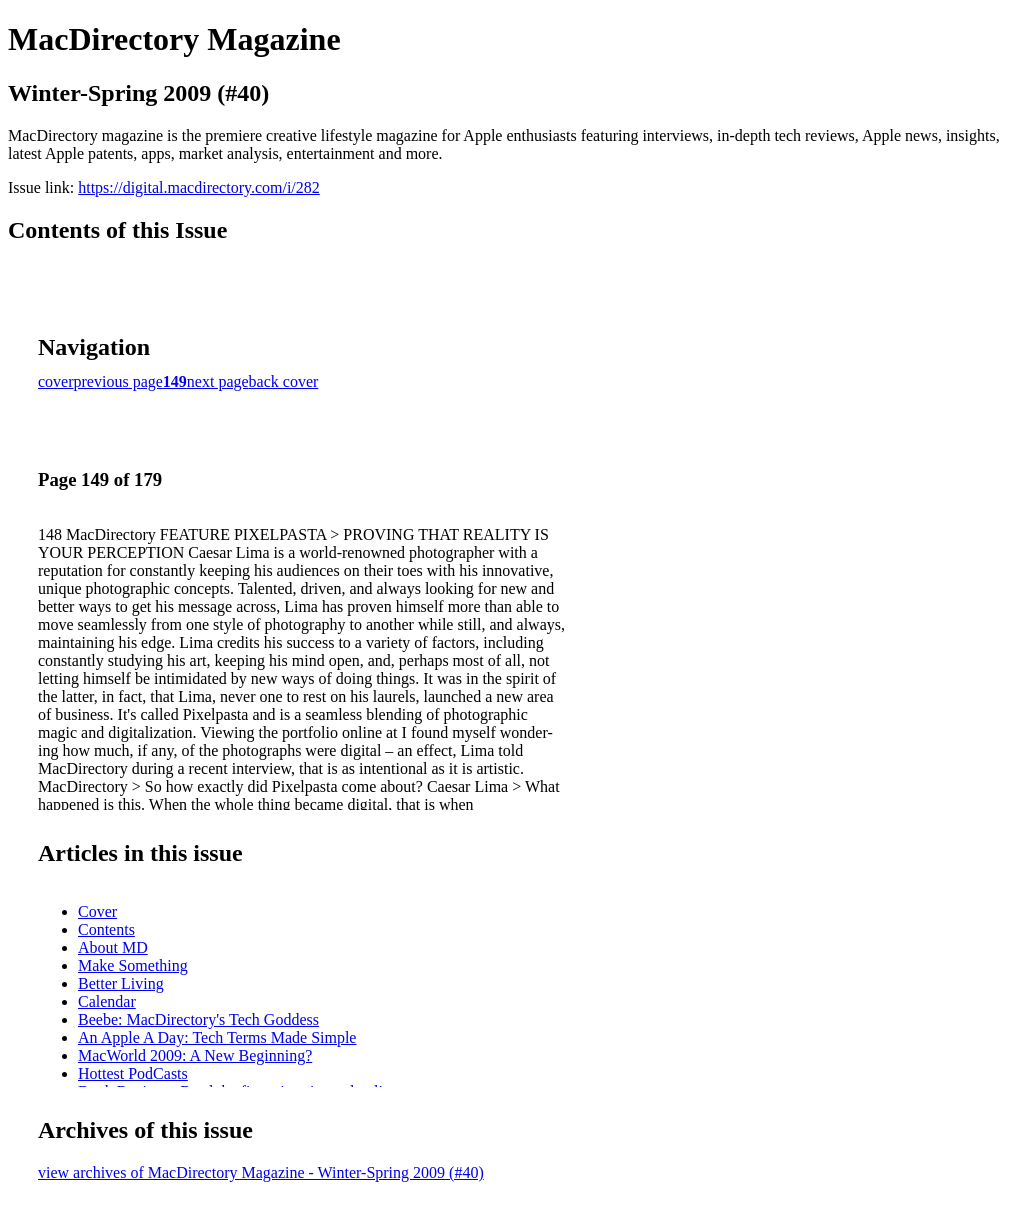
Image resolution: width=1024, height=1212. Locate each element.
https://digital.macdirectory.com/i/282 (199, 187)
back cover (284, 381)
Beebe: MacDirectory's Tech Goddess (198, 1019)
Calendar (107, 1001)
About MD (113, 947)
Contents (106, 929)
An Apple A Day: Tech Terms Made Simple (217, 1037)
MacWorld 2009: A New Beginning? (195, 1055)
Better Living (121, 983)
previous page (118, 381)
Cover (97, 911)
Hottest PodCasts (133, 1073)
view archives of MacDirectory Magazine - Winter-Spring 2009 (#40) (261, 1172)
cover (56, 381)
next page (218, 381)
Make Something (133, 965)
